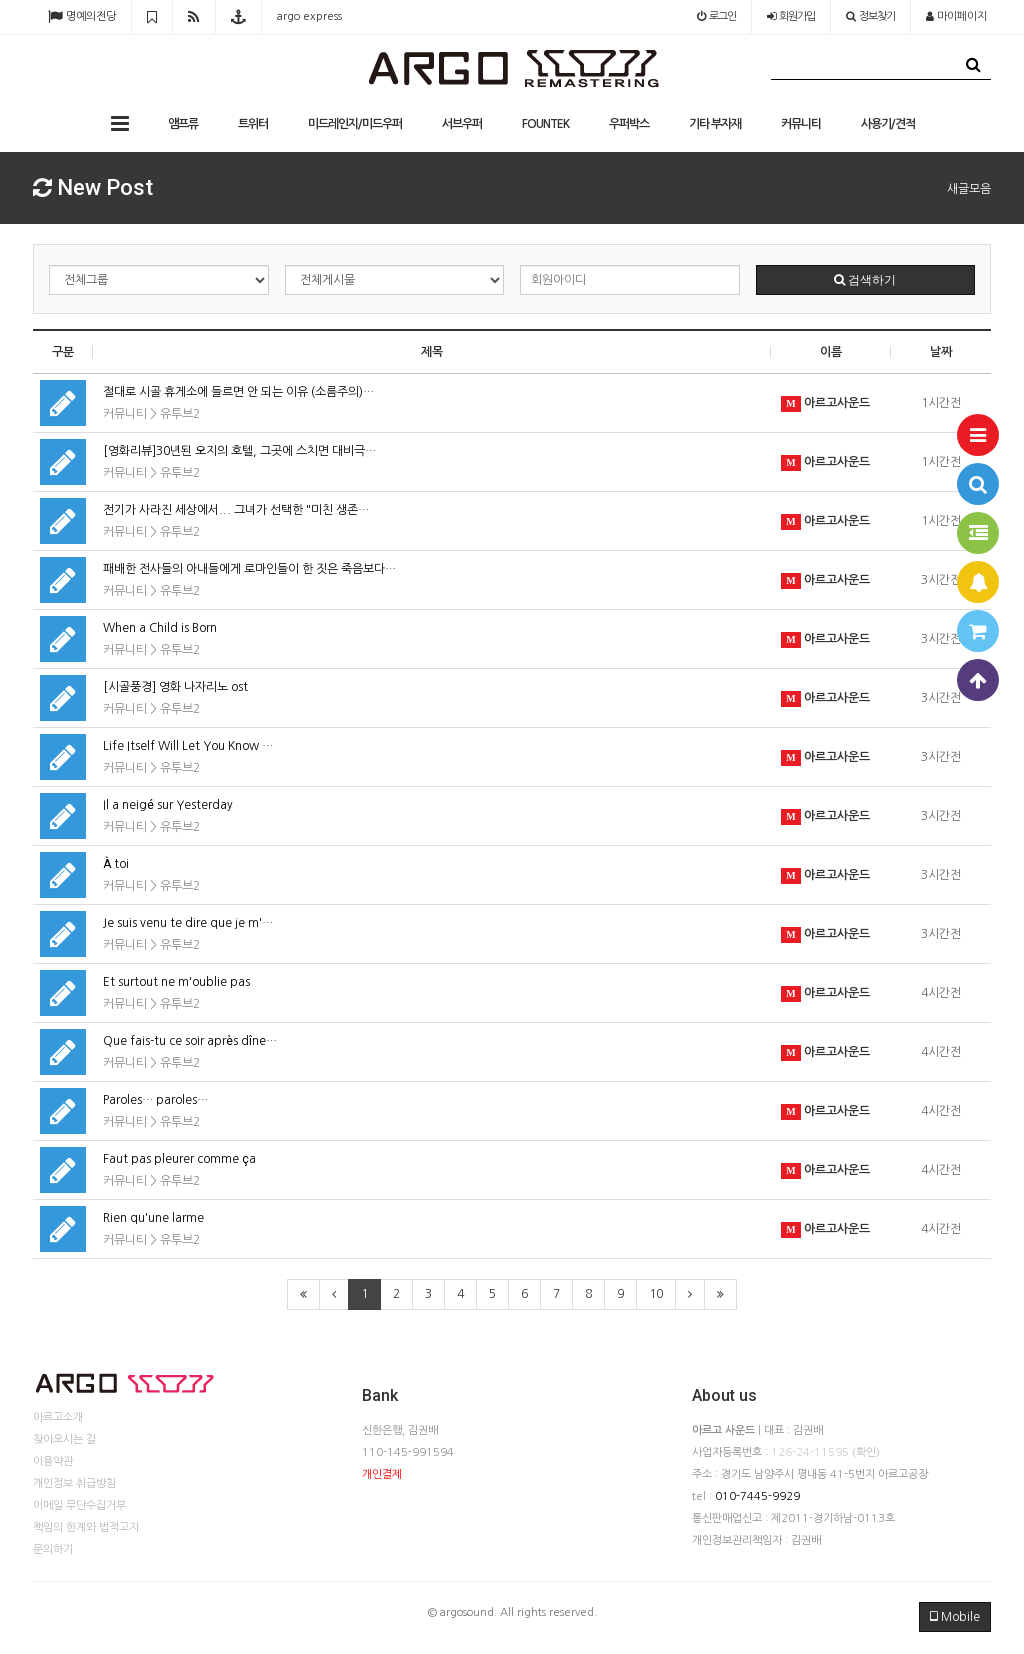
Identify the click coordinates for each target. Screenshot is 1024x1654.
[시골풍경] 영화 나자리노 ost (175, 687)
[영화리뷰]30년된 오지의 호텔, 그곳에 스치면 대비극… (239, 451)
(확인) (866, 1452)
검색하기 (865, 280)
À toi (116, 864)
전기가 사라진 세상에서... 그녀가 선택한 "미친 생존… (236, 510)
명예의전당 (82, 16)
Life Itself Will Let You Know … (188, 746)
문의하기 (53, 1549)
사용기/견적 (888, 124)
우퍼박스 (629, 124)
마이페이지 (956, 16)
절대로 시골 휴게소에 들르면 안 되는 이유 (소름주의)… (238, 392)
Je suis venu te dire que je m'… (188, 923)
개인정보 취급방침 (74, 1483)
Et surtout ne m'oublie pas (176, 982)
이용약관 (53, 1461)
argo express (309, 16)
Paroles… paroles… (155, 1100)
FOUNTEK (545, 124)
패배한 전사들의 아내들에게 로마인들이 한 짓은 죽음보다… (249, 569)
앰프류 (183, 124)
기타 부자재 (715, 124)
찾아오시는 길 (64, 1439)
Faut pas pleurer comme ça (179, 1159)
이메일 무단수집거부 (79, 1505)
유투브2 (180, 414)
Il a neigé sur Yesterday (168, 805)
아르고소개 (58, 1417)
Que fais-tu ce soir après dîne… (190, 1041)
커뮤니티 (801, 124)
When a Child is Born (160, 628)
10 (656, 1294)
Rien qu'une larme (153, 1218)
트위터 (253, 124)
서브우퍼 (462, 124)
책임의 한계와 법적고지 (86, 1527)
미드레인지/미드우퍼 (355, 124)
